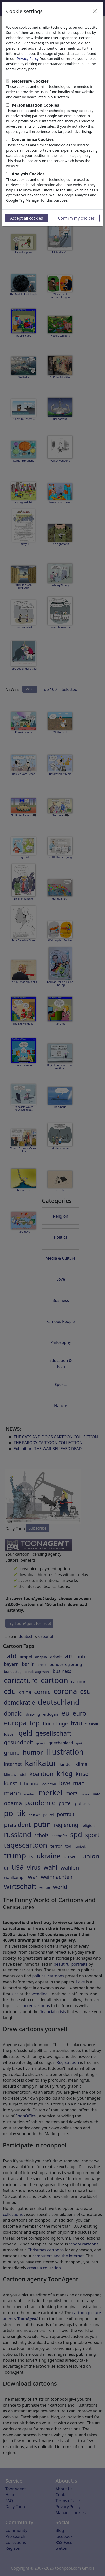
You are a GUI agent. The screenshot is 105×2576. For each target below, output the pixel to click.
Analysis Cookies (28, 174)
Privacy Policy (27, 58)
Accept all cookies (26, 218)
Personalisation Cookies (35, 105)
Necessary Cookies (30, 81)
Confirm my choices (76, 218)
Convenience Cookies (33, 139)
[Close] (95, 11)
